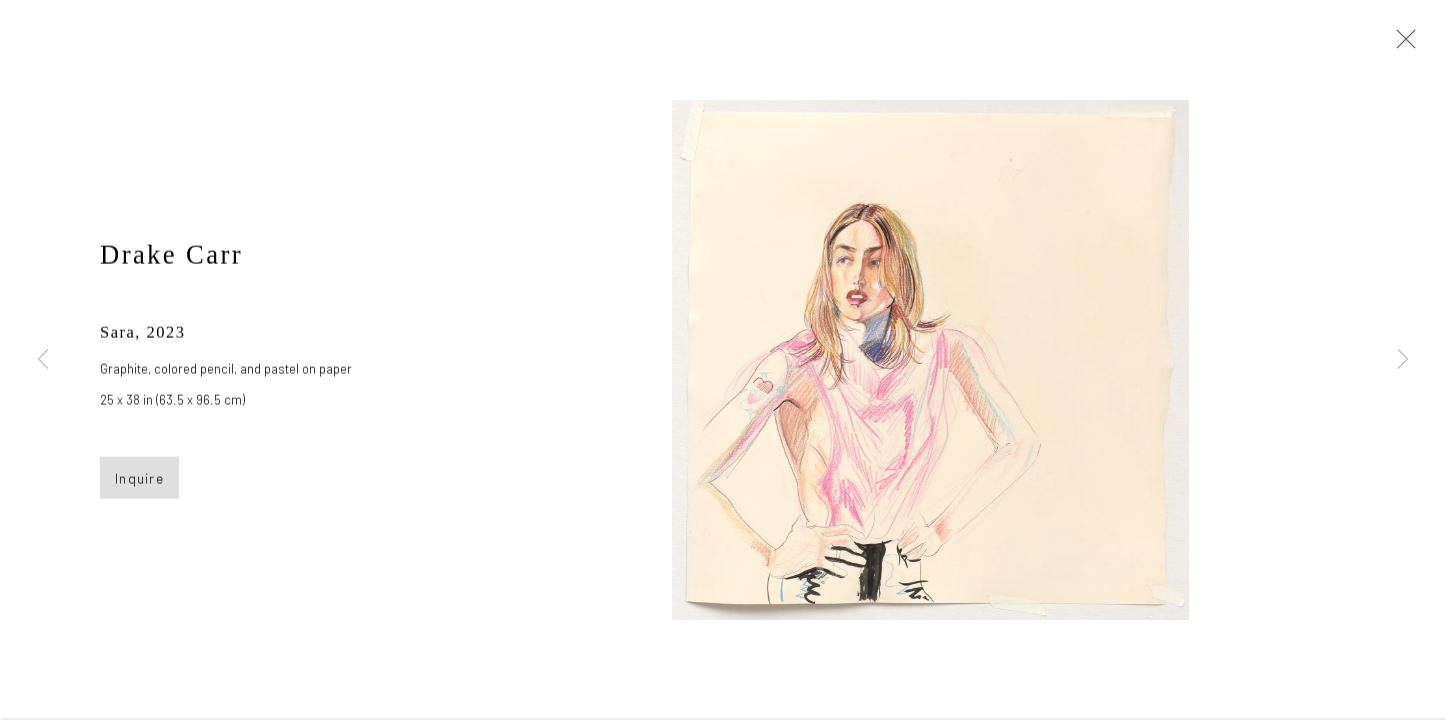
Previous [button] (43, 360)
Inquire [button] (139, 480)
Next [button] (1403, 360)
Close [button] (1401, 45)
